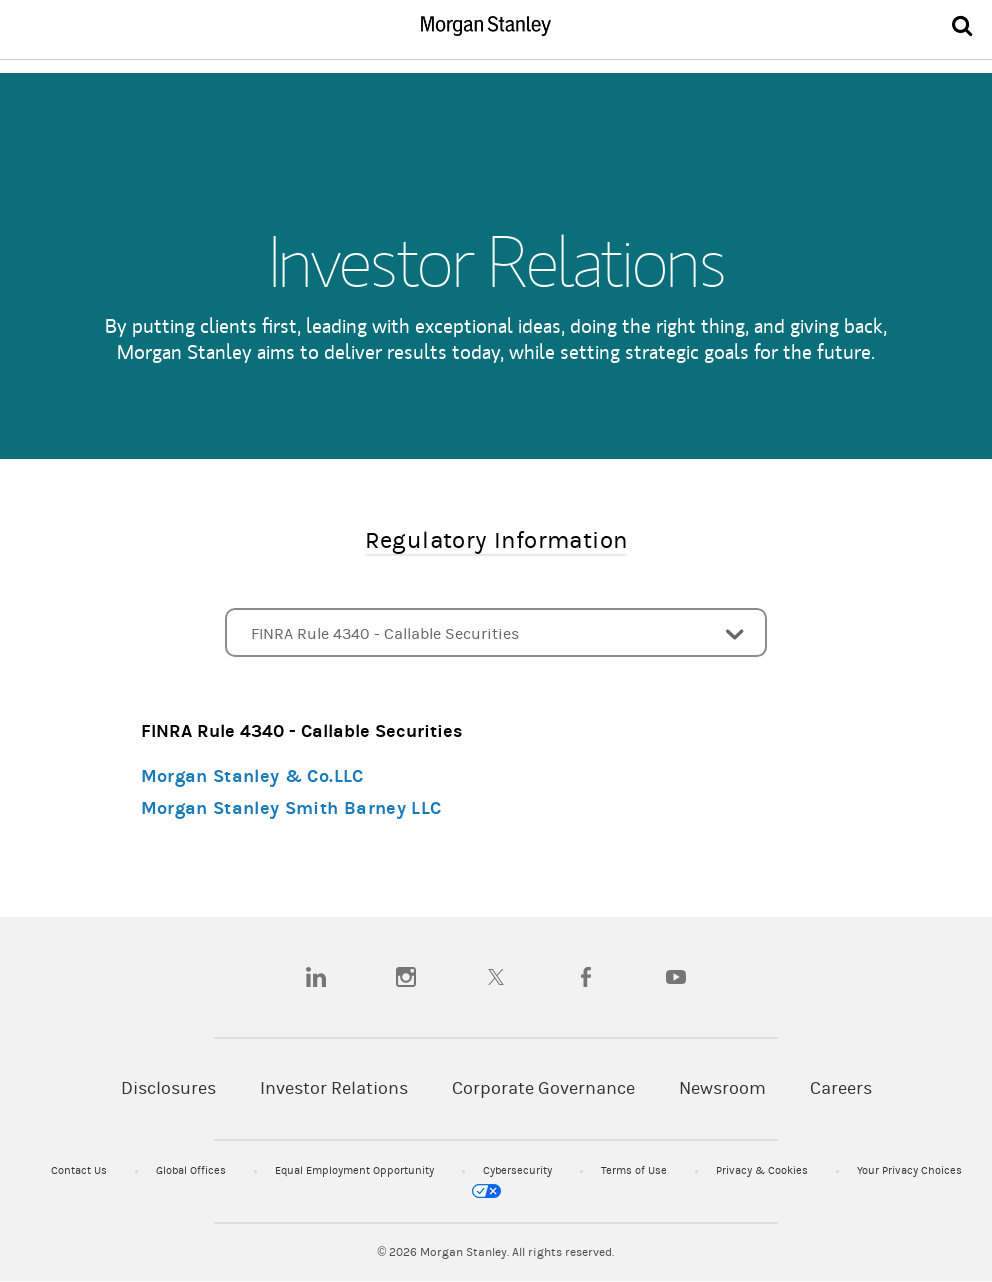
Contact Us (80, 1170)
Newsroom (722, 1088)
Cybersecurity (519, 1170)
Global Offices (192, 1170)
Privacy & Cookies (763, 1170)
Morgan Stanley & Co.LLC (252, 776)
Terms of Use (635, 1170)
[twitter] (496, 977)
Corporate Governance (543, 1088)
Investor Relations (334, 1088)
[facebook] (586, 977)
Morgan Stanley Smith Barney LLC (291, 808)
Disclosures (168, 1088)
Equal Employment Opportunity (356, 1170)
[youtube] (676, 977)
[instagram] (406, 977)
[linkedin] (316, 977)
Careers (841, 1088)
